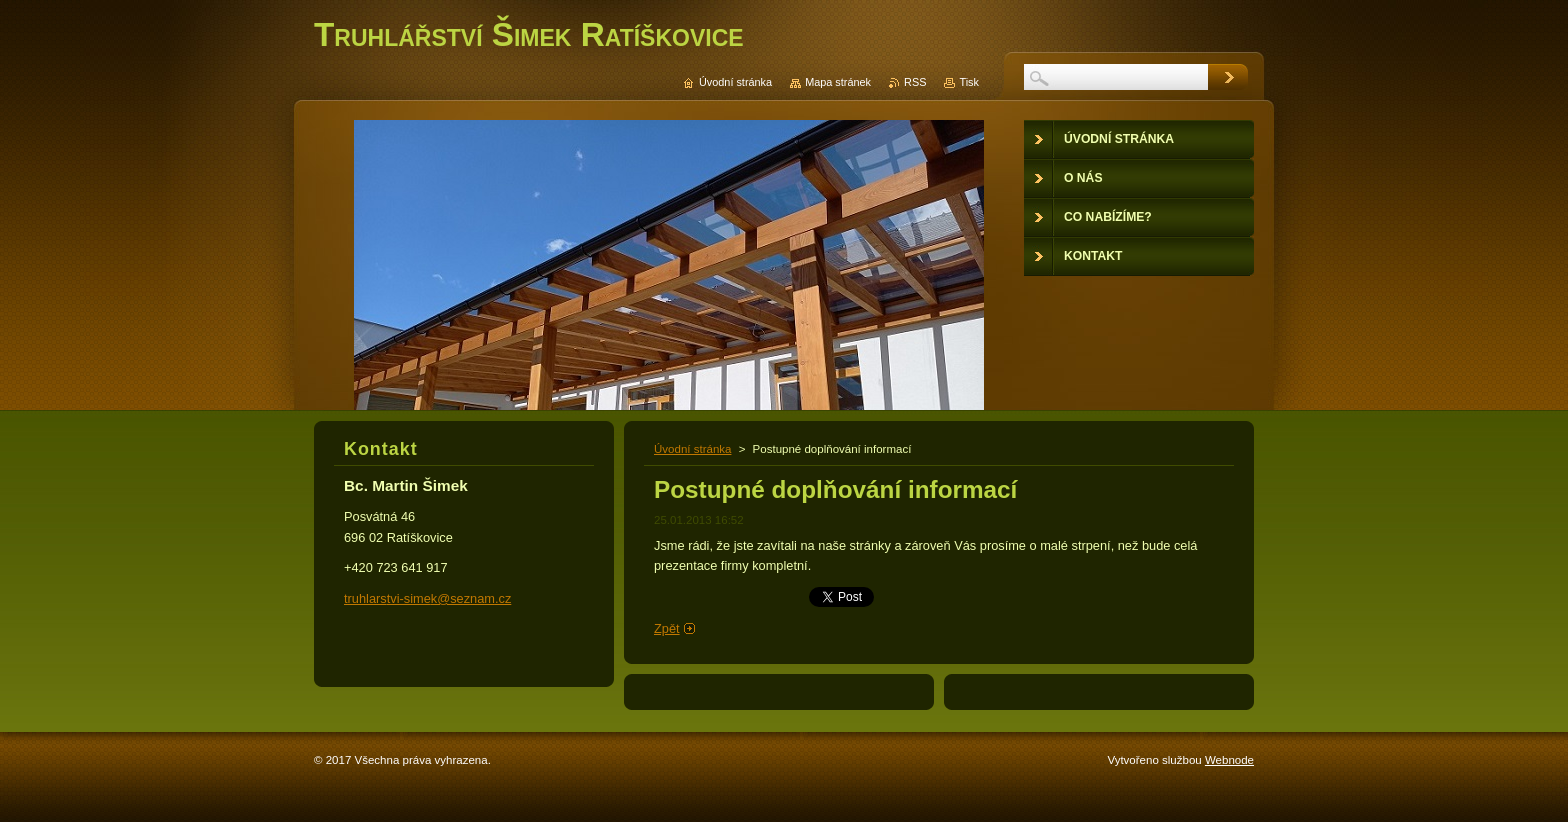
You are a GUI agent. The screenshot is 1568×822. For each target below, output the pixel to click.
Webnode (1229, 760)
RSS (915, 82)
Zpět (667, 628)
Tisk (969, 82)
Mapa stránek (838, 82)
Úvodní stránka (692, 449)
